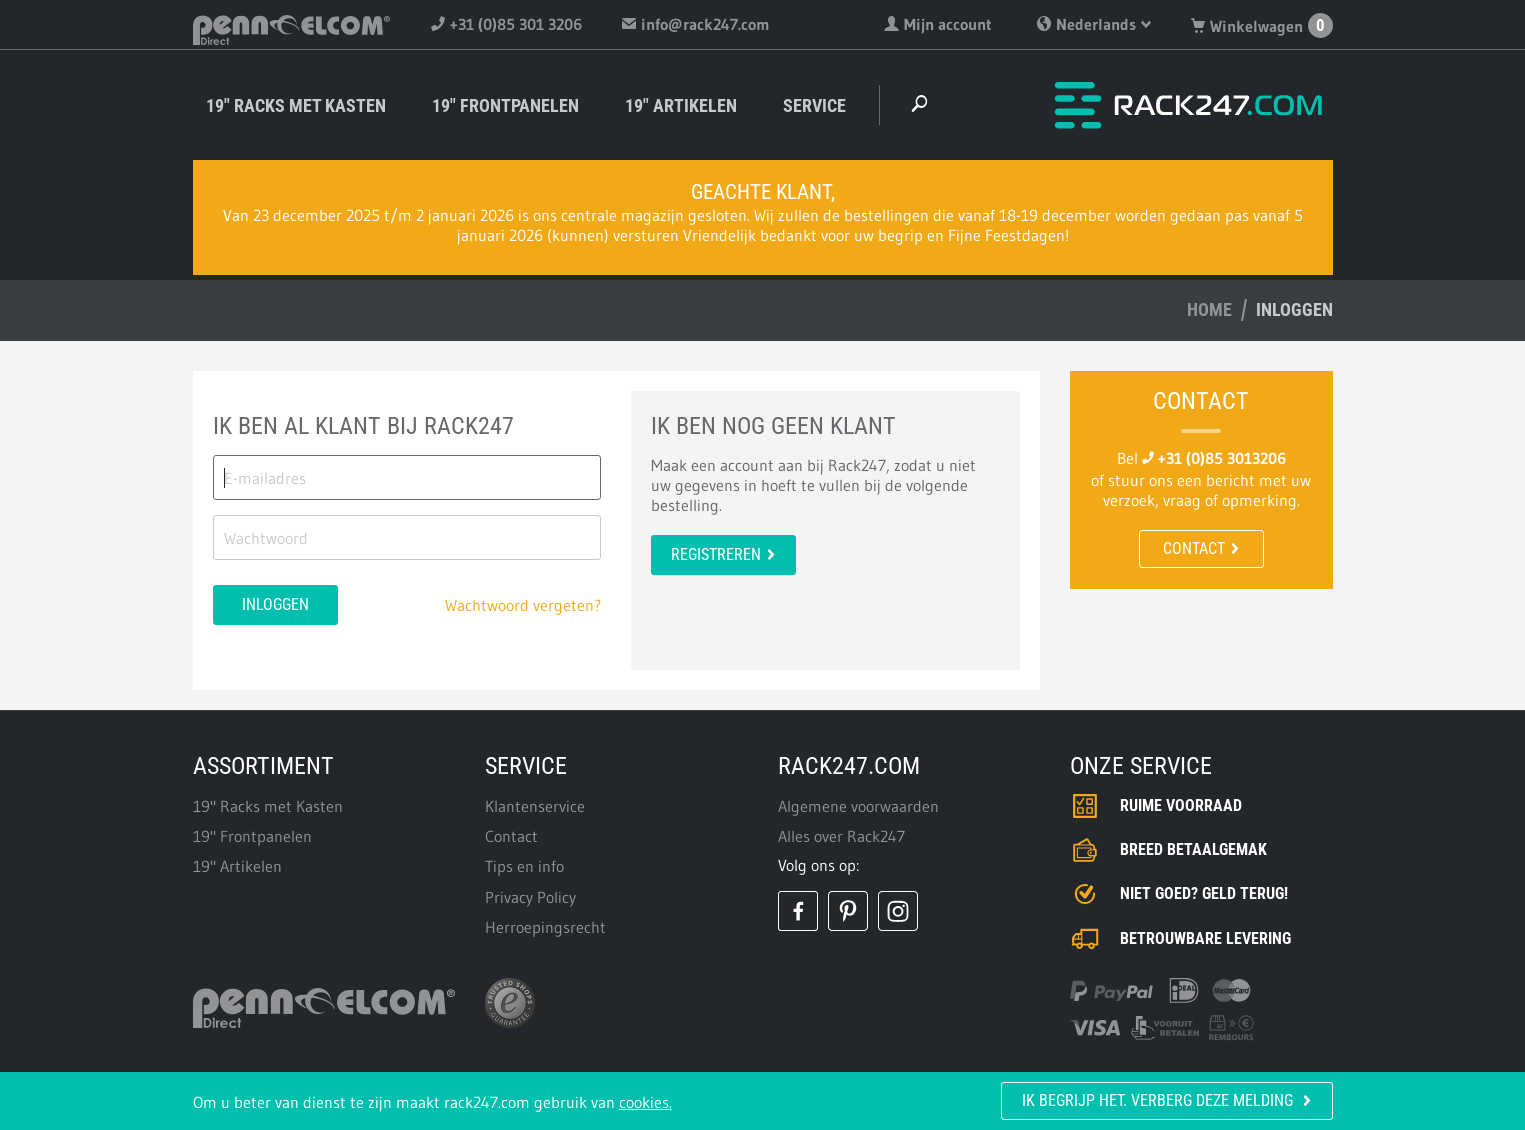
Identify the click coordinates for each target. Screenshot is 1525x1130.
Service (814, 105)
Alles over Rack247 (841, 836)
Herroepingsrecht (545, 927)
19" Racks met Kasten (296, 105)
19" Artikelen (681, 105)
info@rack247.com (696, 24)
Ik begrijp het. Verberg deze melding (1167, 1100)
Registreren (723, 554)
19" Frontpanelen (505, 105)
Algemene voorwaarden (858, 806)
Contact (1201, 548)
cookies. (645, 1102)
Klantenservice (535, 806)
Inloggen (275, 604)
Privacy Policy (530, 897)
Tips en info (524, 866)
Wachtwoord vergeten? (523, 605)
